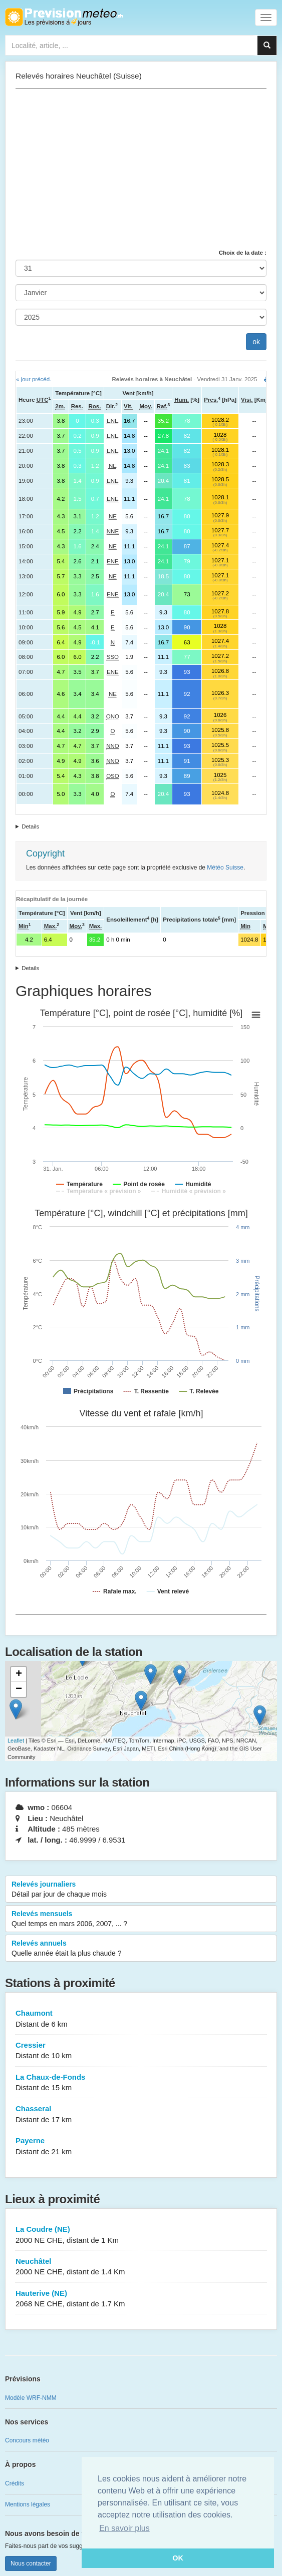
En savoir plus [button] (124, 2528)
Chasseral (141, 2114)
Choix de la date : (242, 253)
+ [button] (19, 1674)
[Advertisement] (141, 169)
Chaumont (141, 2019)
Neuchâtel (141, 2267)
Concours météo (27, 2440)
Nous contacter (31, 2563)
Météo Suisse (225, 867)
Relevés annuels (141, 1948)
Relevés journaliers (141, 1889)
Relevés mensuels (141, 1919)
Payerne (141, 2146)
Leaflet (16, 1741)
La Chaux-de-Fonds (141, 2083)
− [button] (19, 1689)
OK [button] (177, 2558)
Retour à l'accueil (64, 17)
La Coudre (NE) (141, 2235)
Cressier (141, 2051)
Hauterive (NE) (141, 2299)
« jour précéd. (33, 379)
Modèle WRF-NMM (31, 2397)
